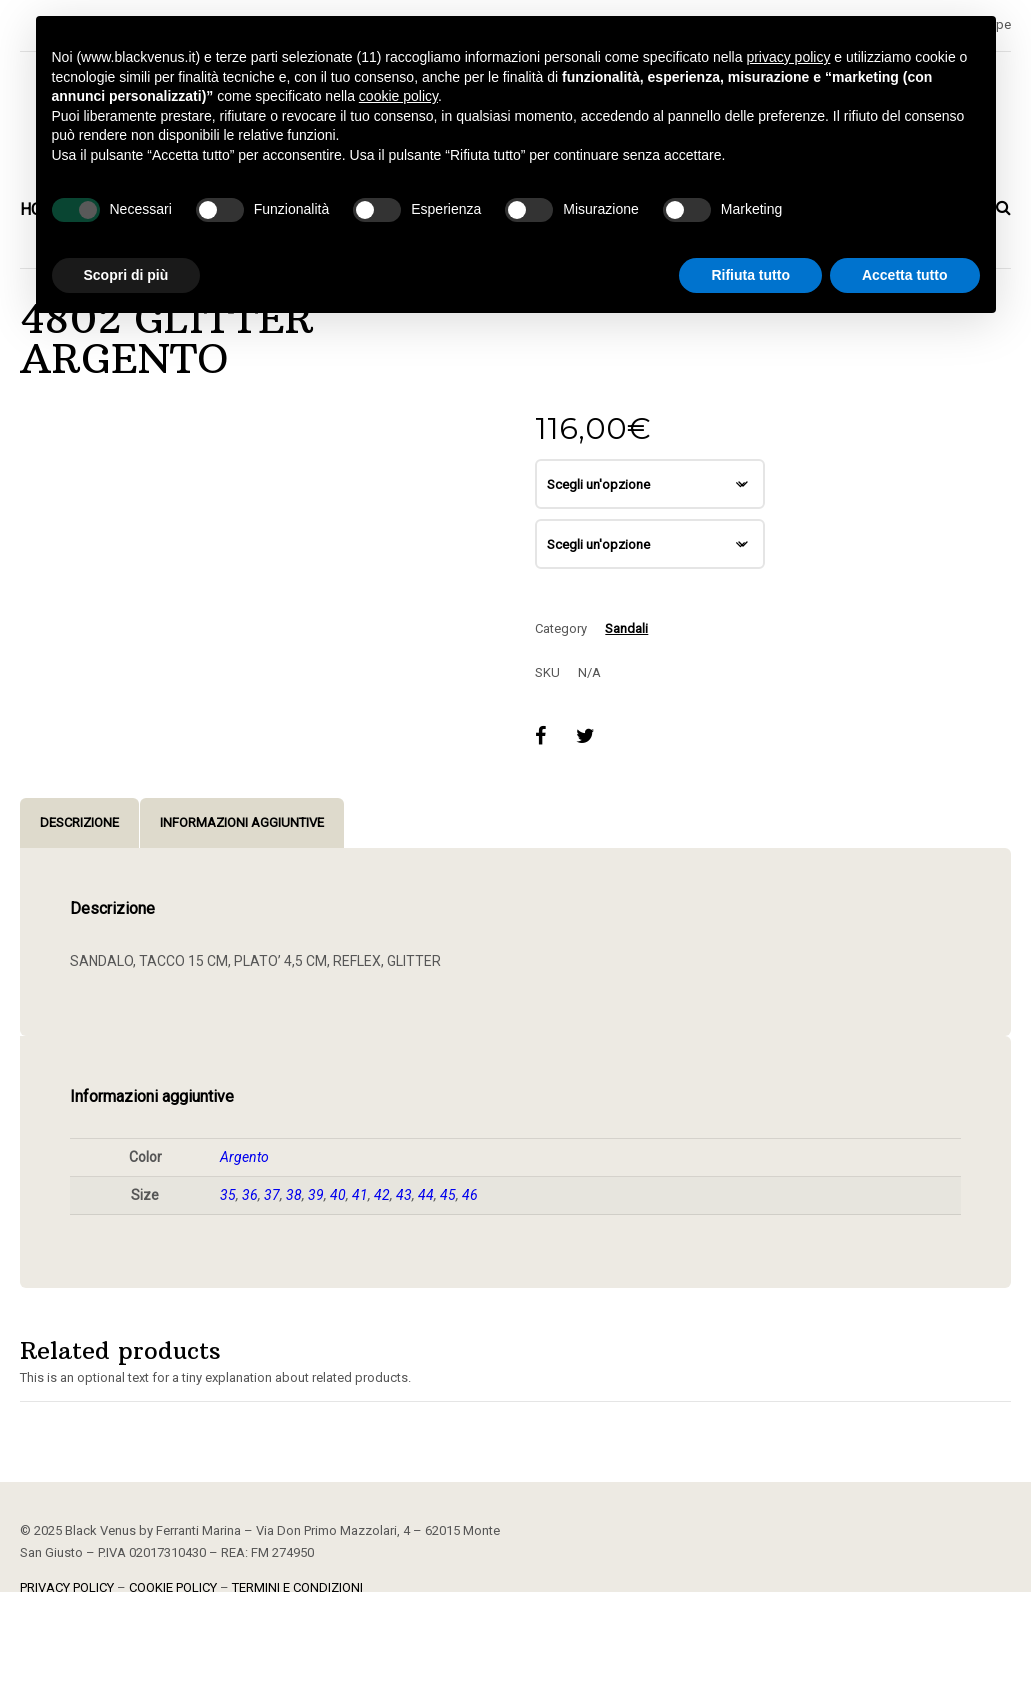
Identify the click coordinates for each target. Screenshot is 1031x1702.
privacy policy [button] (788, 57)
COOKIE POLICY (173, 1587)
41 (360, 1195)
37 (272, 1195)
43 (404, 1195)
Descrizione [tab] (79, 822)
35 (228, 1195)
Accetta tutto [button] (905, 275)
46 (470, 1195)
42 (382, 1195)
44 (426, 1195)
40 (338, 1195)
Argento (244, 1157)
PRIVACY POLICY (67, 1587)
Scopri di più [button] (126, 275)
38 (294, 1195)
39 (316, 1195)
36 (250, 1195)
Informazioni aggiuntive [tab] (242, 822)
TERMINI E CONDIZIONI (297, 1587)
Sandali (626, 628)
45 (448, 1195)
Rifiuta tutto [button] (750, 275)
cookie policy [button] (398, 96)
